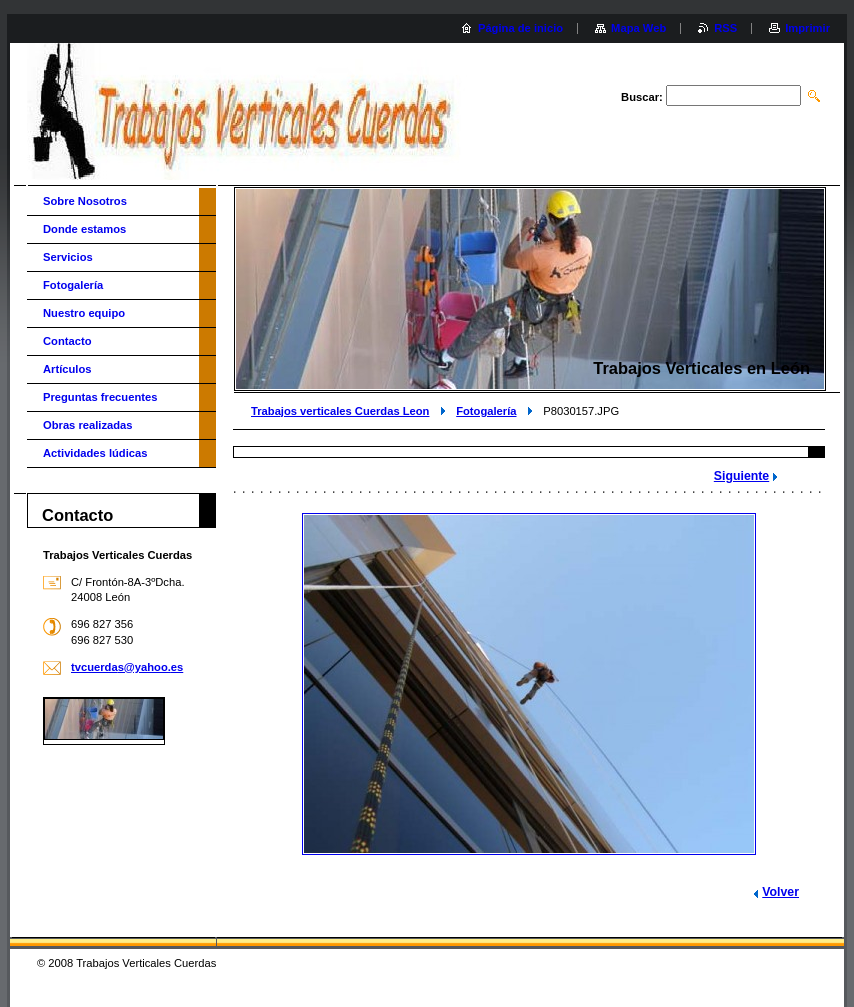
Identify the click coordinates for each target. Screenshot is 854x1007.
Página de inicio (520, 28)
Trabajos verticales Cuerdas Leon (340, 411)
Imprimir (807, 28)
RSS (725, 28)
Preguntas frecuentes (100, 397)
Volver (780, 892)
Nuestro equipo (84, 313)
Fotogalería (486, 411)
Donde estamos (84, 229)
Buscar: (642, 97)
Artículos (67, 369)
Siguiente (741, 476)
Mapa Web (638, 28)
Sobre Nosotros (85, 201)
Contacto (67, 341)
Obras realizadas (88, 425)
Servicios (68, 257)
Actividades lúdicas (95, 453)
